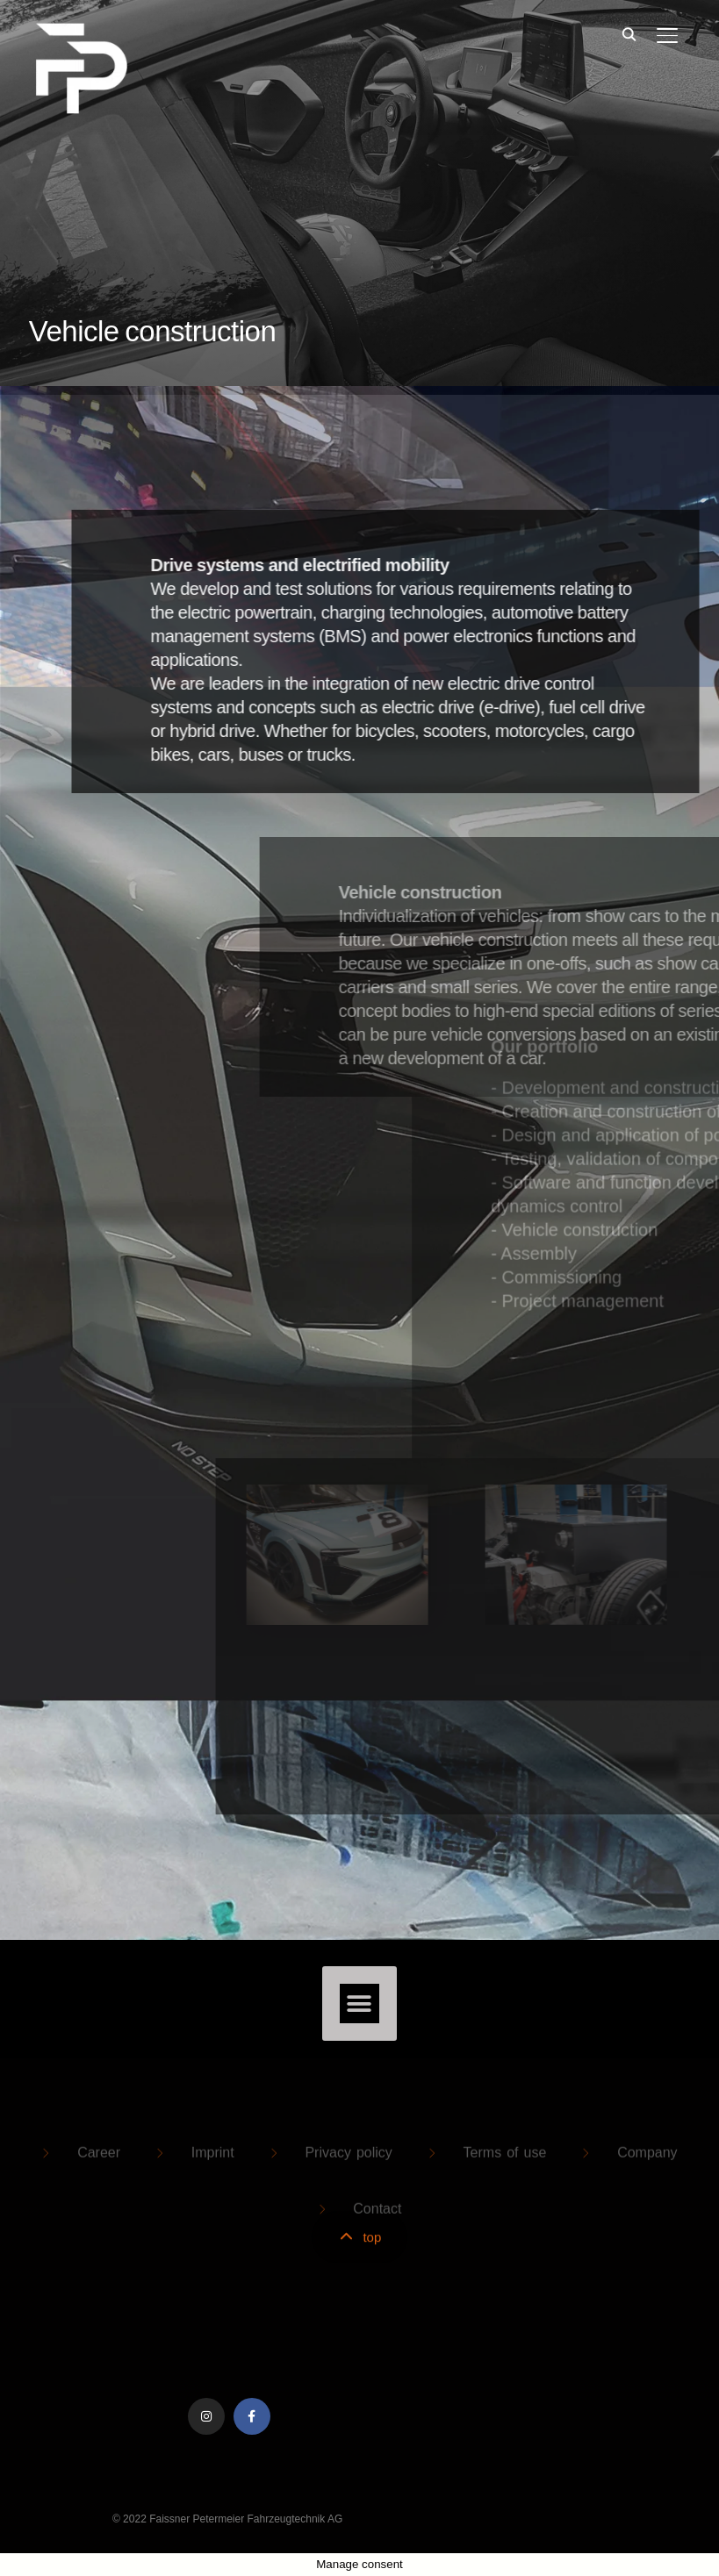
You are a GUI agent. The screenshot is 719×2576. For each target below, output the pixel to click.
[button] (359, 2003)
